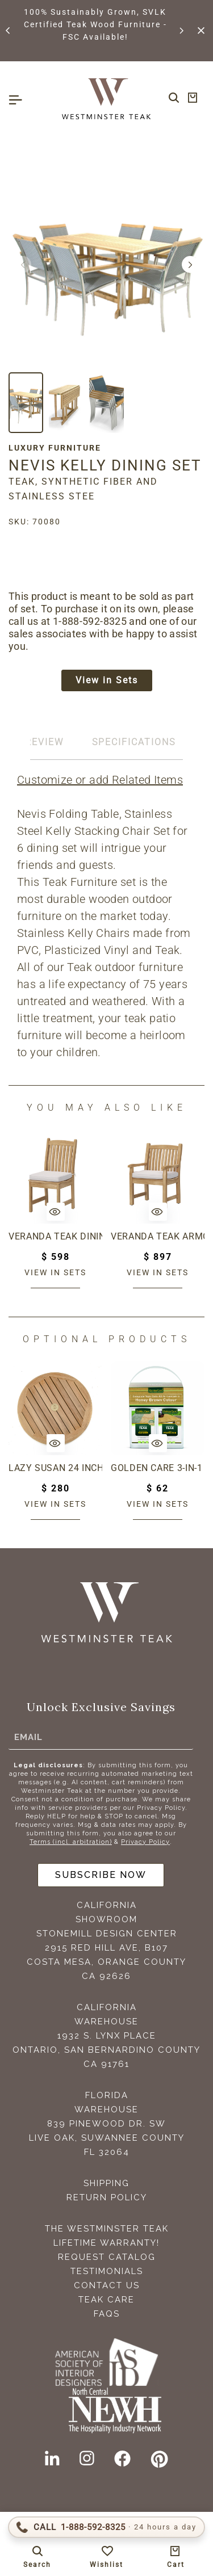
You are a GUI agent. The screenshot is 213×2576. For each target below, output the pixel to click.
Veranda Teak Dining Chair (55, 1236)
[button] (8, 30)
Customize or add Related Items (100, 780)
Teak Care (106, 2300)
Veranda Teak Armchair (157, 1236)
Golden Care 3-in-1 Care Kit (157, 1468)
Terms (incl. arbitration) (71, 1842)
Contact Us (107, 2285)
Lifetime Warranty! (106, 2243)
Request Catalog (107, 2257)
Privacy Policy (145, 1842)
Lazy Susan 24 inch (55, 1468)
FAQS (107, 2314)
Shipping (106, 2183)
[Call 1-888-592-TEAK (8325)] (106, 2527)
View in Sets (107, 680)
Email (28, 1737)
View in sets (55, 1272)
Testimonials (106, 2271)
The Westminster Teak (107, 2229)
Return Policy (106, 2197)
